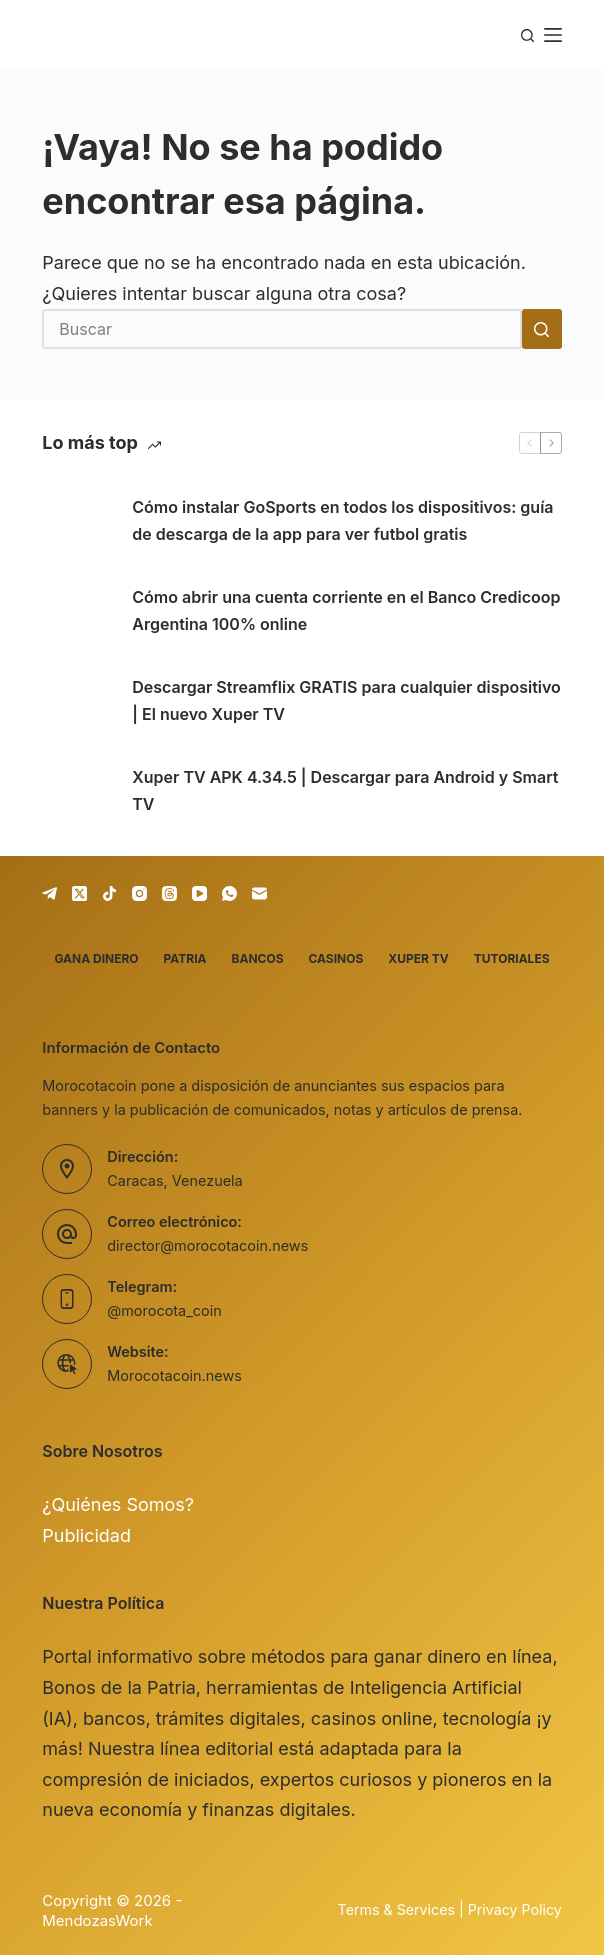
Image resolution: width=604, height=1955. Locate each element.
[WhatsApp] (229, 893)
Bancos (257, 958)
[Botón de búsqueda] (542, 329)
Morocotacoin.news (174, 1375)
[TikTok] (109, 893)
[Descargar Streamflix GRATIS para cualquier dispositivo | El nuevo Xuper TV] (77, 701)
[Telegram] (49, 893)
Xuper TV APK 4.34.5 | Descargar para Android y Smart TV (345, 790)
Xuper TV (418, 958)
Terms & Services (396, 1909)
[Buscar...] (281, 329)
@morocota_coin (164, 1310)
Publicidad (86, 1535)
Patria (185, 958)
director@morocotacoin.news (207, 1245)
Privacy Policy (515, 1909)
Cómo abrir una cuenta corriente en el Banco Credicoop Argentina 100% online (346, 610)
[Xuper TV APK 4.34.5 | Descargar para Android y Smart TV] (77, 791)
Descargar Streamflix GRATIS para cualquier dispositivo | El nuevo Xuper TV (346, 700)
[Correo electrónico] (259, 893)
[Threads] (169, 893)
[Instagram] (139, 893)
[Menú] (553, 35)
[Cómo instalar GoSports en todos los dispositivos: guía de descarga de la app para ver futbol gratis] (77, 521)
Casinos (336, 958)
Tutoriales (512, 958)
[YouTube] (199, 893)
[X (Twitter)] (79, 893)
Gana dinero (96, 958)
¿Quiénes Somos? (118, 1504)
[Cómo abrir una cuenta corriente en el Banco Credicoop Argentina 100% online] (77, 611)
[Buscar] (527, 35)
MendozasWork (97, 1920)
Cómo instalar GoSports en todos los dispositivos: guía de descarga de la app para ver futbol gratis (342, 520)
